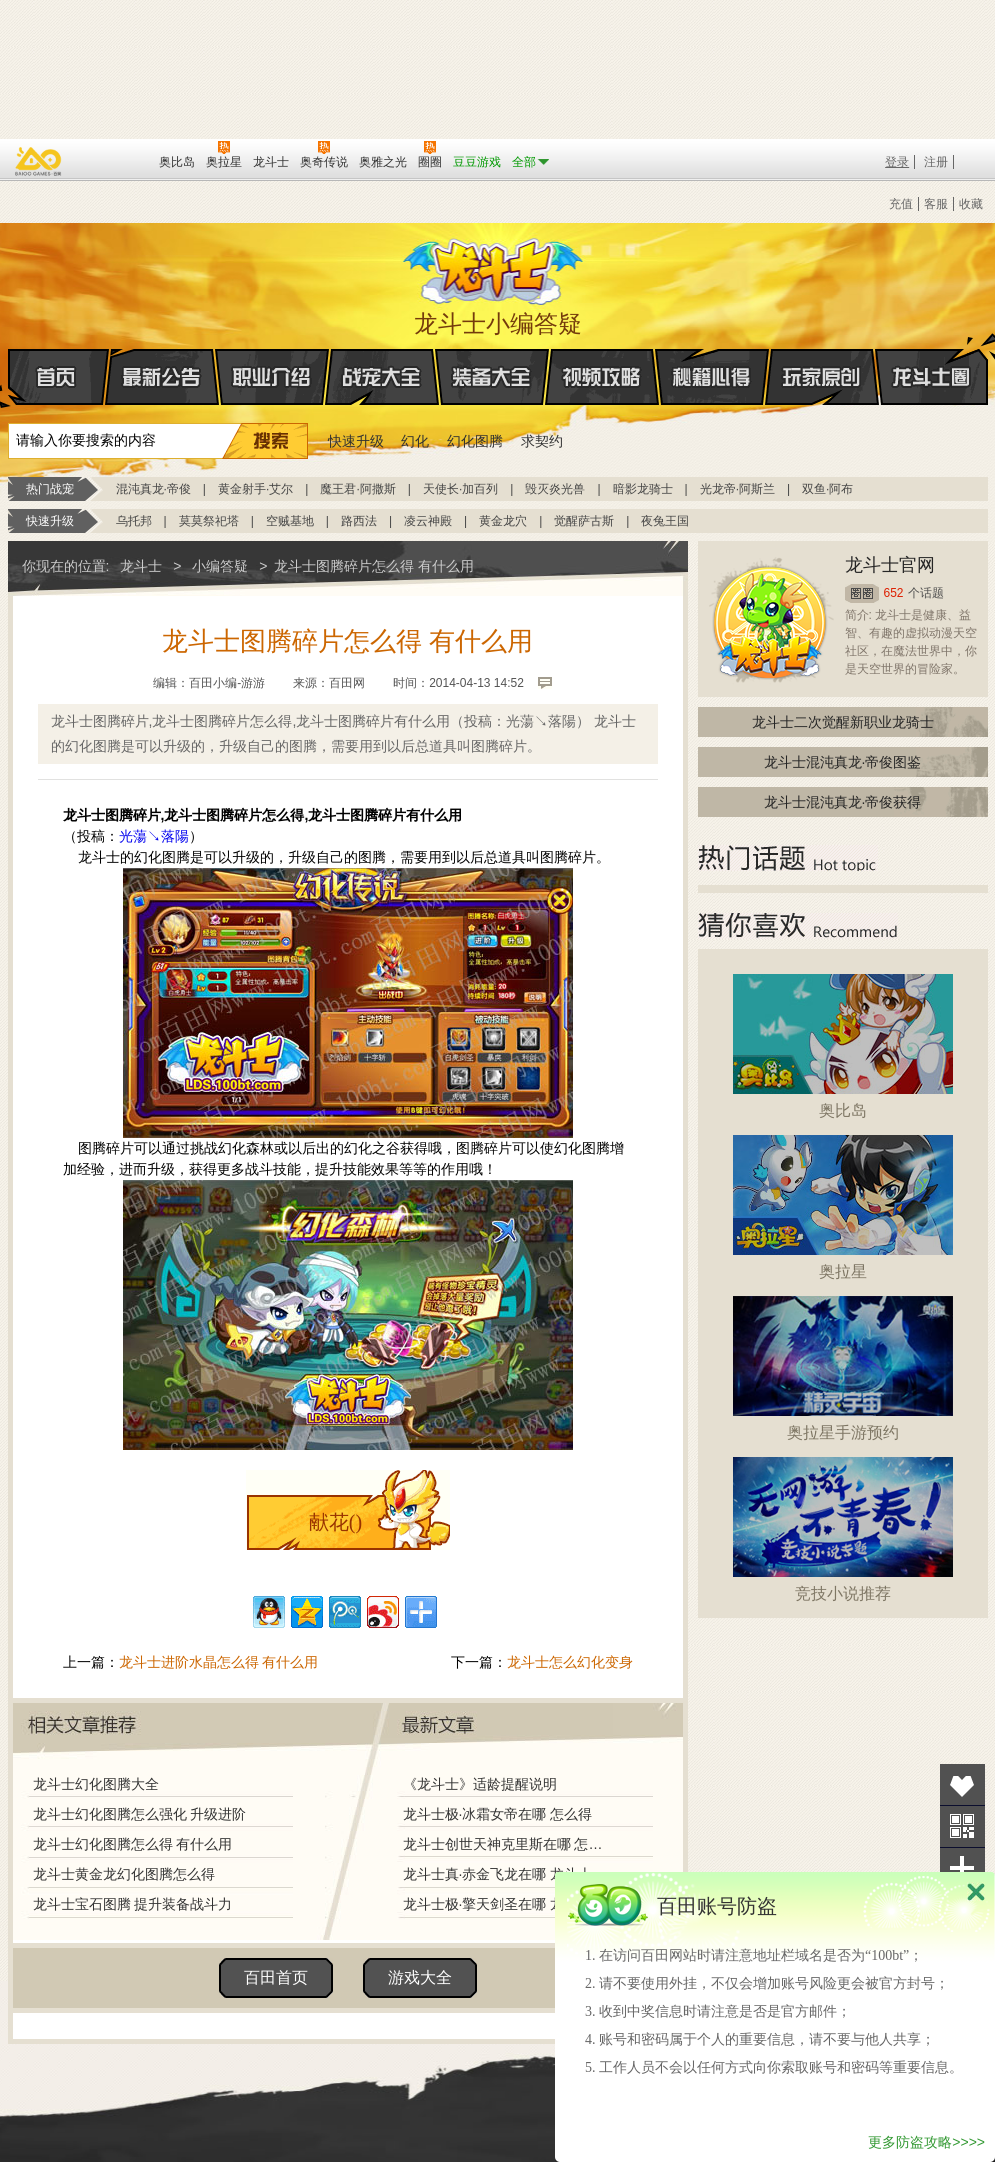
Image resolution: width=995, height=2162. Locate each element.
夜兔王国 (665, 521)
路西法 (359, 521)
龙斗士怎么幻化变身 (570, 1662)
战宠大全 (382, 377)
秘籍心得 (712, 377)
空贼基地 (290, 521)
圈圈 (862, 593)
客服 (936, 204)
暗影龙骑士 (643, 489)
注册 (936, 162)
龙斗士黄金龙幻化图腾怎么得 (124, 1874)
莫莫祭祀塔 (209, 521)
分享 (962, 1868)
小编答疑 (220, 566)
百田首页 (276, 1977)
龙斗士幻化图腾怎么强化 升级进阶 (140, 1814)
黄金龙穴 (503, 521)
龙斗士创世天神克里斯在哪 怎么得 (507, 1844)
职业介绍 (272, 377)
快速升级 (356, 441)
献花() (335, 1522)
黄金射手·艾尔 (255, 489)
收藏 (971, 204)
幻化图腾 (475, 441)
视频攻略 (602, 377)
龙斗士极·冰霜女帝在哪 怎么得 (498, 1814)
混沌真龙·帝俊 (153, 489)
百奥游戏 (39, 161)
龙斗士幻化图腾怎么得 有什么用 (133, 1844)
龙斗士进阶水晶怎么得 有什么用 (219, 1662)
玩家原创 (822, 377)
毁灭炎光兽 (555, 489)
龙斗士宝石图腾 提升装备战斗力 (133, 1904)
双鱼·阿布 (827, 489)
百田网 (114, 160)
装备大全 (492, 377)
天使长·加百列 (460, 489)
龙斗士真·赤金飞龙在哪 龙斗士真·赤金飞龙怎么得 (507, 1874)
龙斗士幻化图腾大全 (96, 1784)
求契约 (542, 441)
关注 (962, 1826)
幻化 (415, 441)
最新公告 (162, 377)
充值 (901, 204)
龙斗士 (495, 267)
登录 (897, 162)
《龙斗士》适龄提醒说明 (480, 1784)
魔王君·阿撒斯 (357, 489)
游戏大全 (420, 1977)
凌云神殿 (428, 521)
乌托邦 (134, 521)
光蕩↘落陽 (154, 836)
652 (894, 593)
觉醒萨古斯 (584, 521)
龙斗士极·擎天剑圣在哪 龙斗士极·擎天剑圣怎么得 (507, 1904)
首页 (9, 378)
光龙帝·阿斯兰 (737, 489)
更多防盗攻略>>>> (926, 2142)
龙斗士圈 (931, 358)
